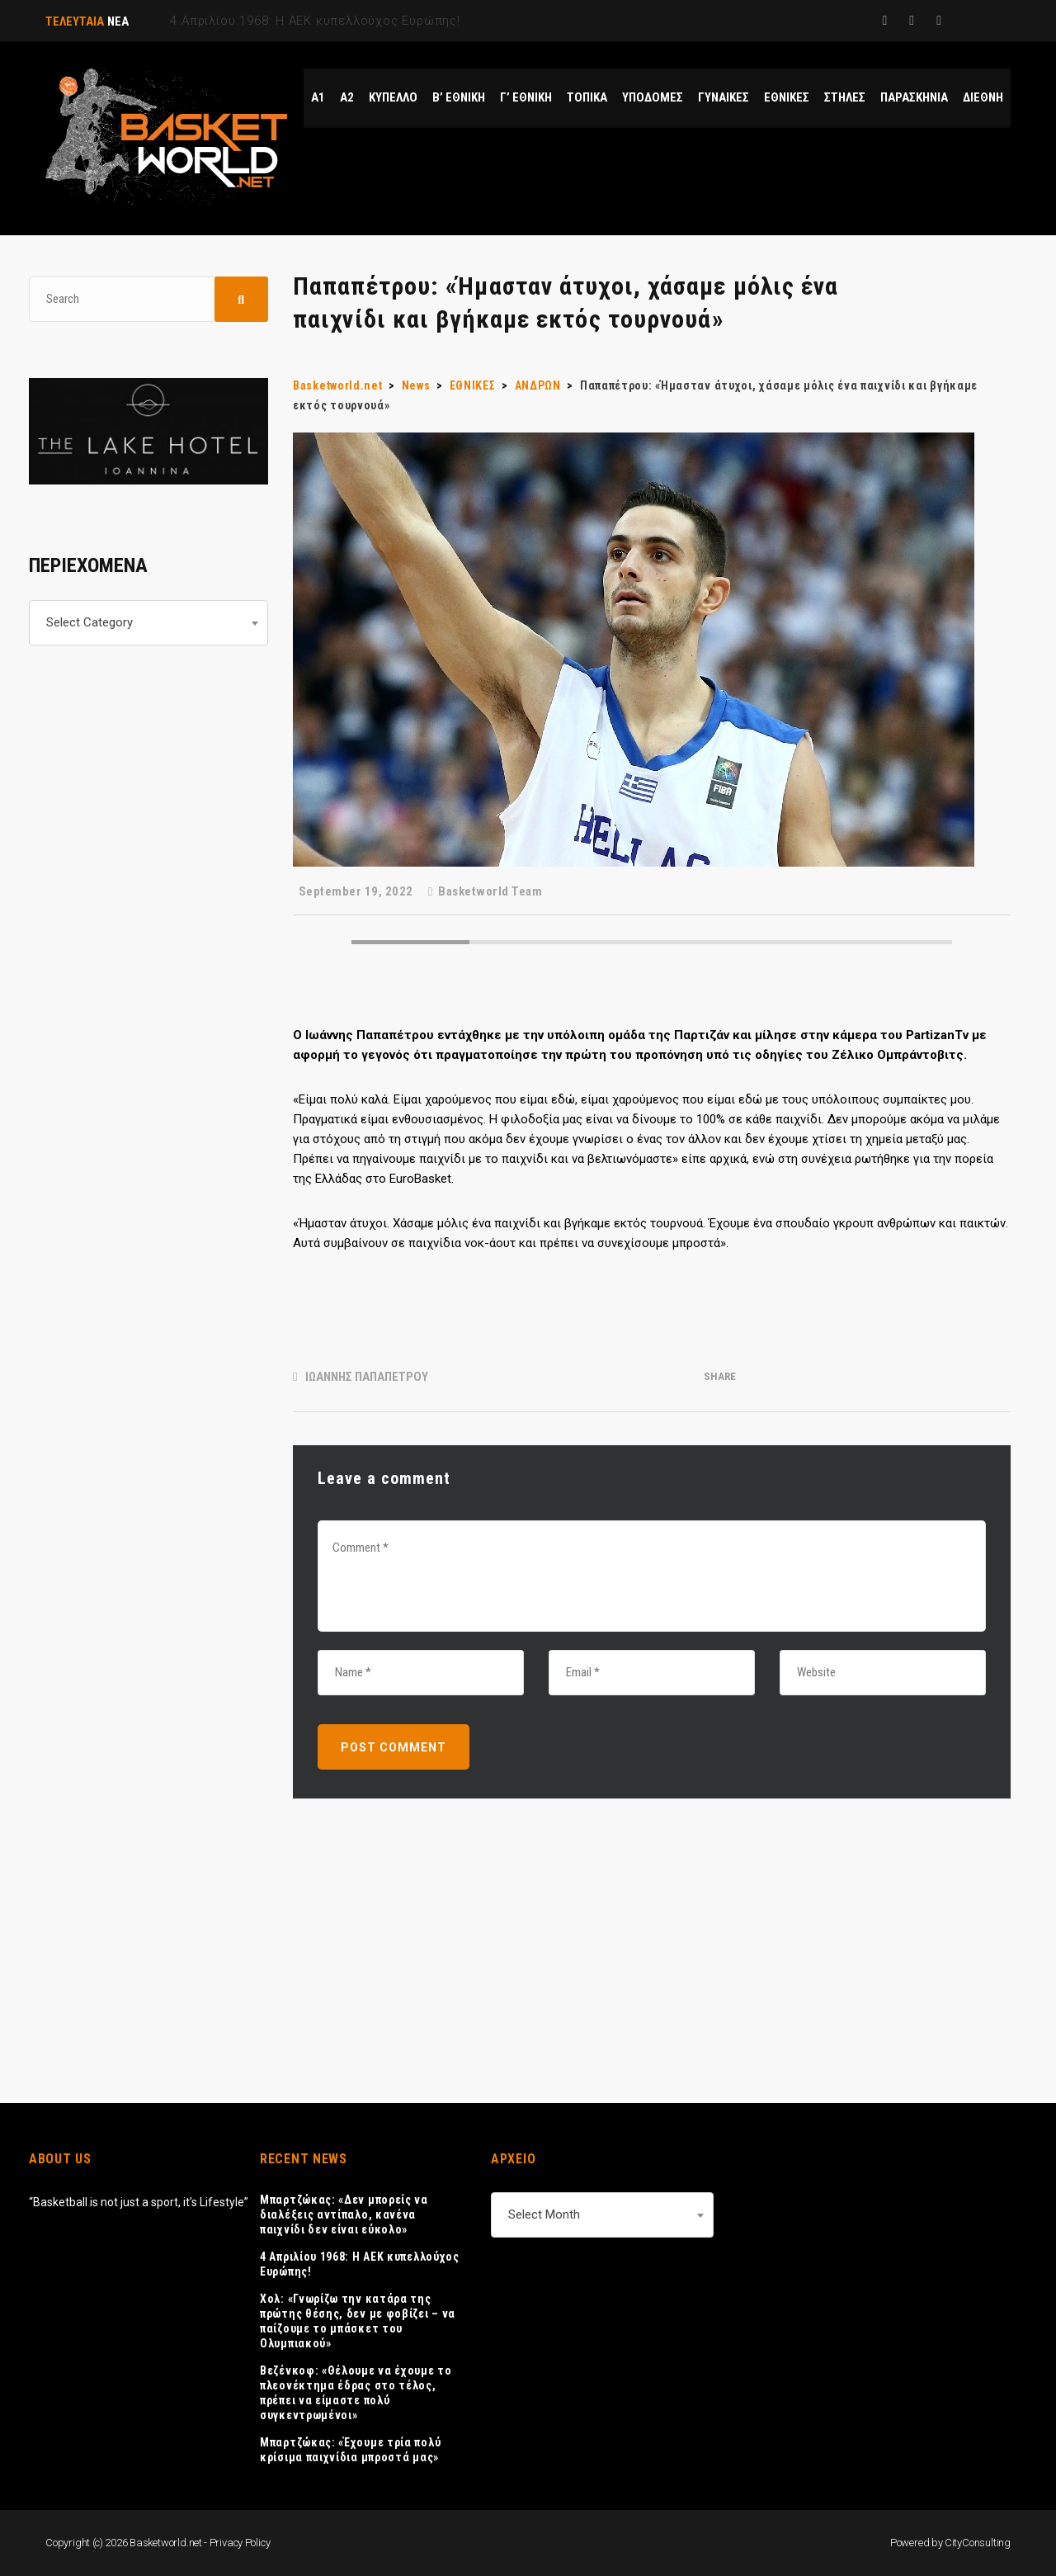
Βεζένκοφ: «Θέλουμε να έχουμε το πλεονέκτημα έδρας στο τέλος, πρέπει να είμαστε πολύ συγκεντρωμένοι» (356, 2393)
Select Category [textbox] (89, 622)
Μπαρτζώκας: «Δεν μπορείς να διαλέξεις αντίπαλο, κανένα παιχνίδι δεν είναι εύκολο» (344, 2214)
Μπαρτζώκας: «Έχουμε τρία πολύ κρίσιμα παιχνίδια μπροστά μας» (350, 2450)
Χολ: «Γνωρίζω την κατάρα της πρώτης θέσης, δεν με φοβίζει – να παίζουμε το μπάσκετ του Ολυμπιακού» (357, 2321)
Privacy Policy (240, 2542)
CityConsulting (978, 2542)
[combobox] (148, 622)
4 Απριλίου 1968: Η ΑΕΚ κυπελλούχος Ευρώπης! (360, 2264)
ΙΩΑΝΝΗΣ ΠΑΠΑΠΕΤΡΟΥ (366, 1376)
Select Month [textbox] (544, 2214)
